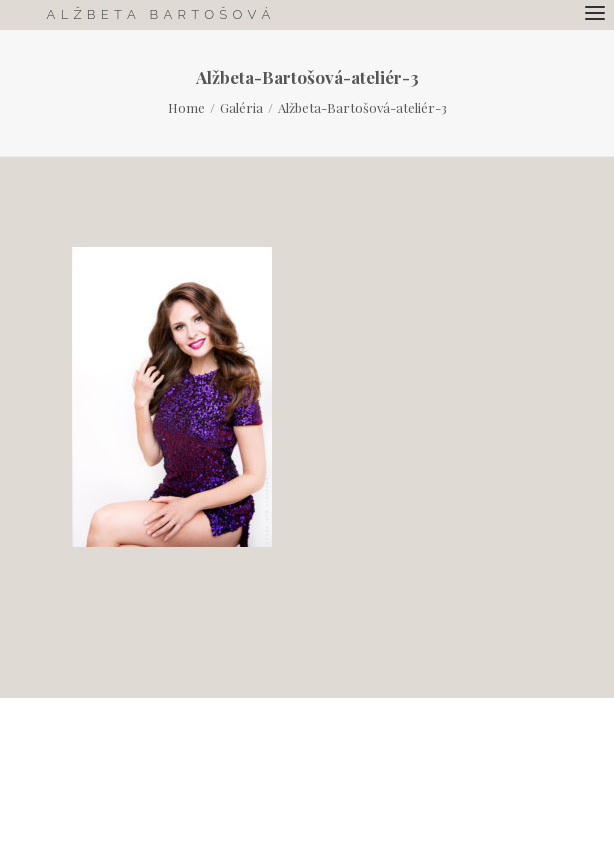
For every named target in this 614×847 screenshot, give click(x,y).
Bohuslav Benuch (463, 771)
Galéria (241, 107)
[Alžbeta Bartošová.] (158, 15)
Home (186, 107)
